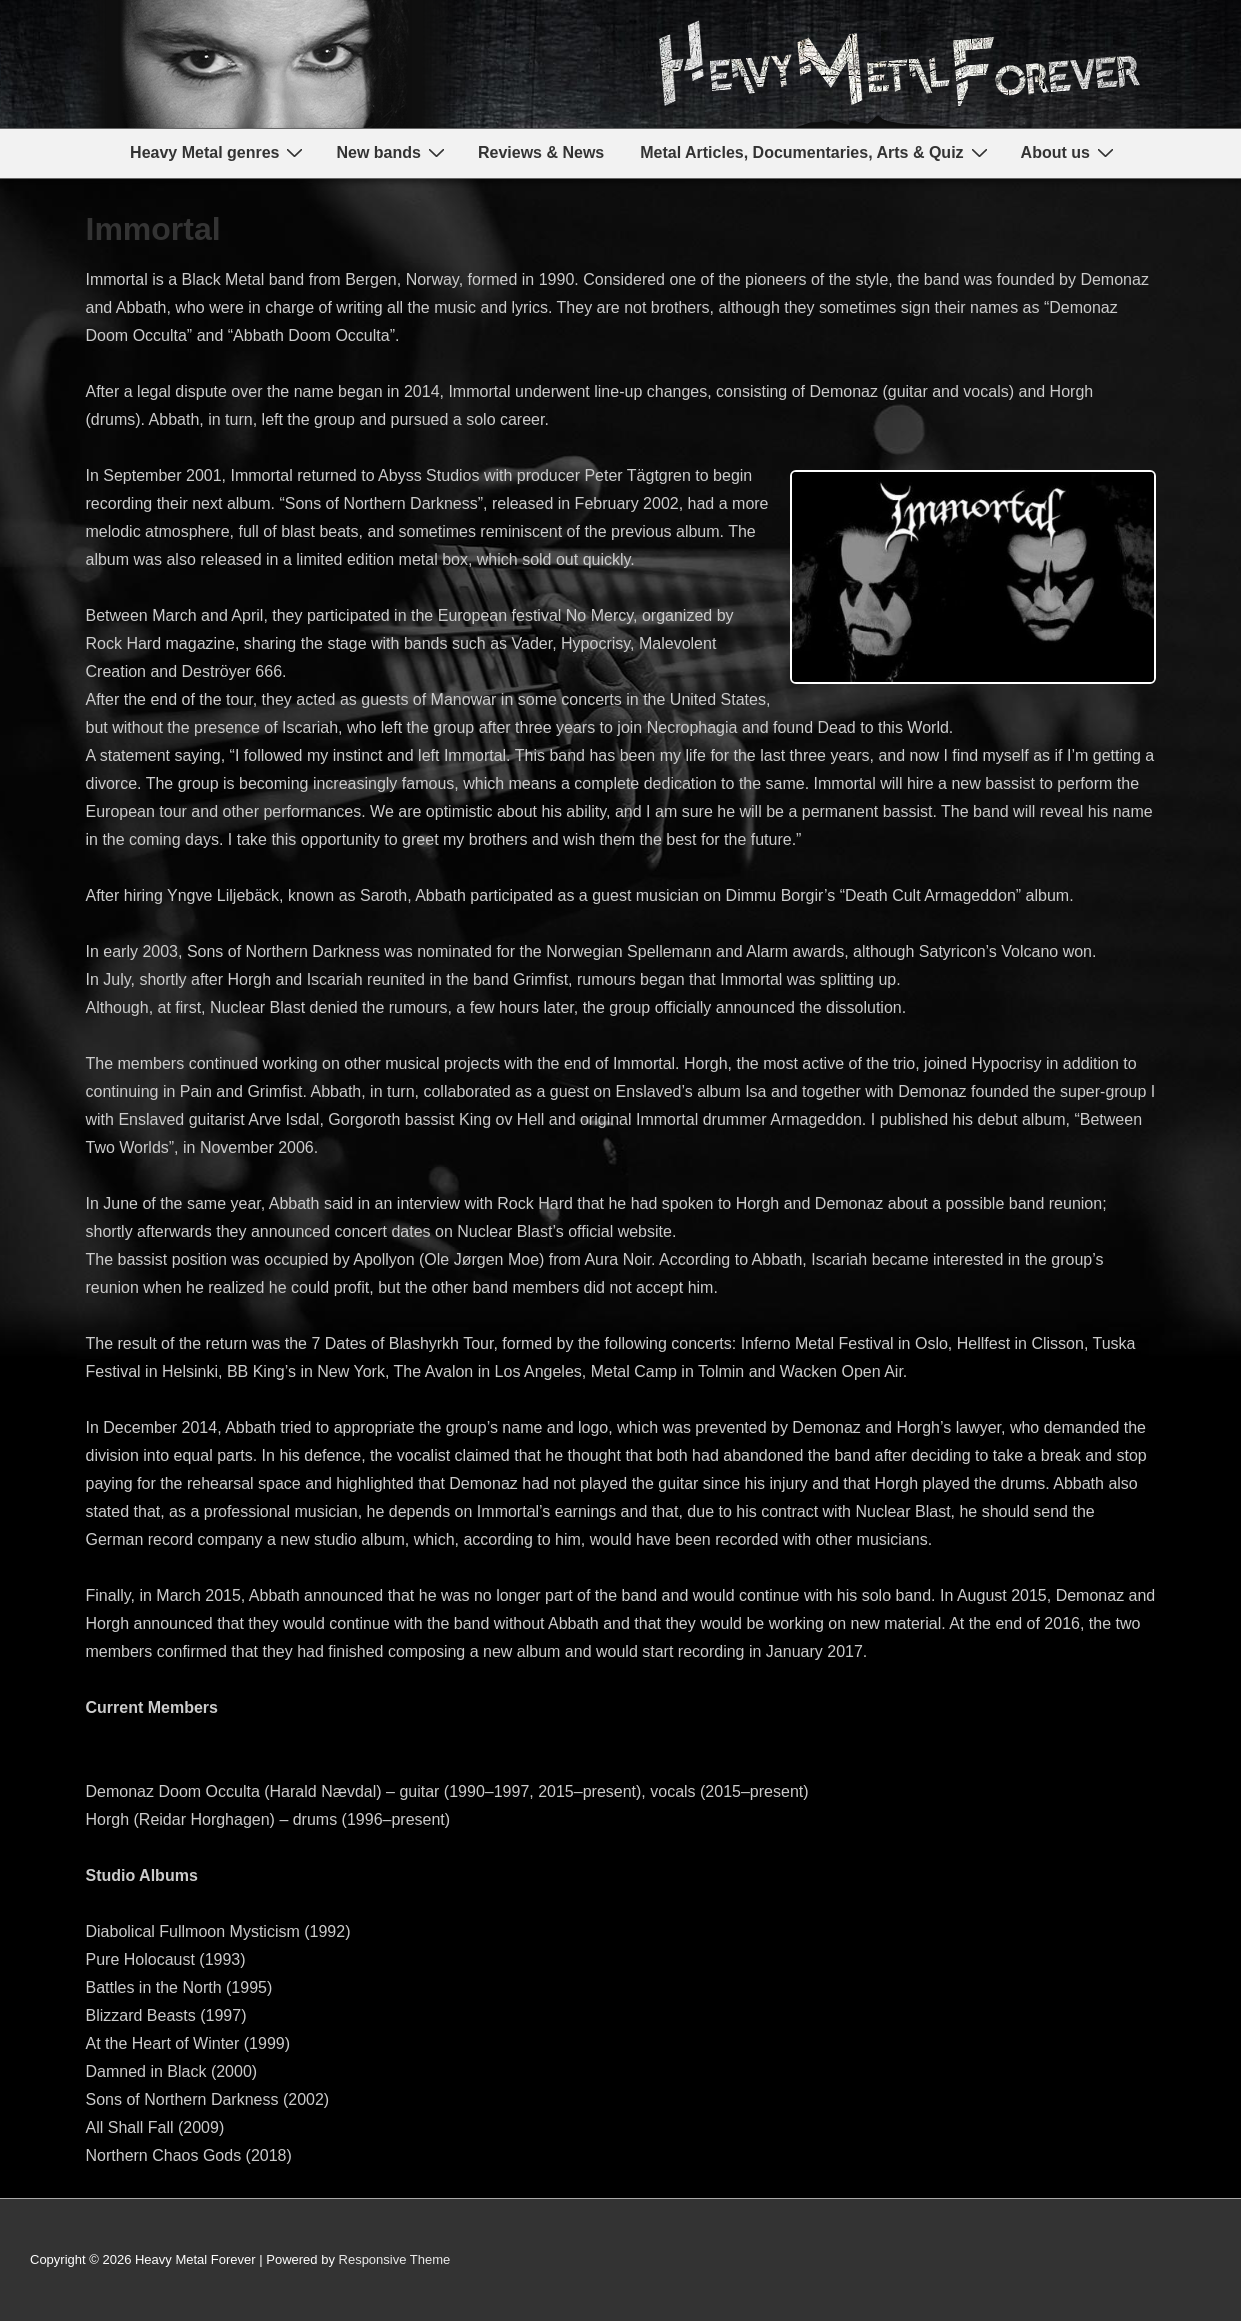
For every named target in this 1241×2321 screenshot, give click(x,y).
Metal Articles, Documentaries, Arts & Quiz (816, 152)
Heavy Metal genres (219, 152)
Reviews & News (541, 152)
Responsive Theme (395, 2259)
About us (1070, 152)
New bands (392, 152)
